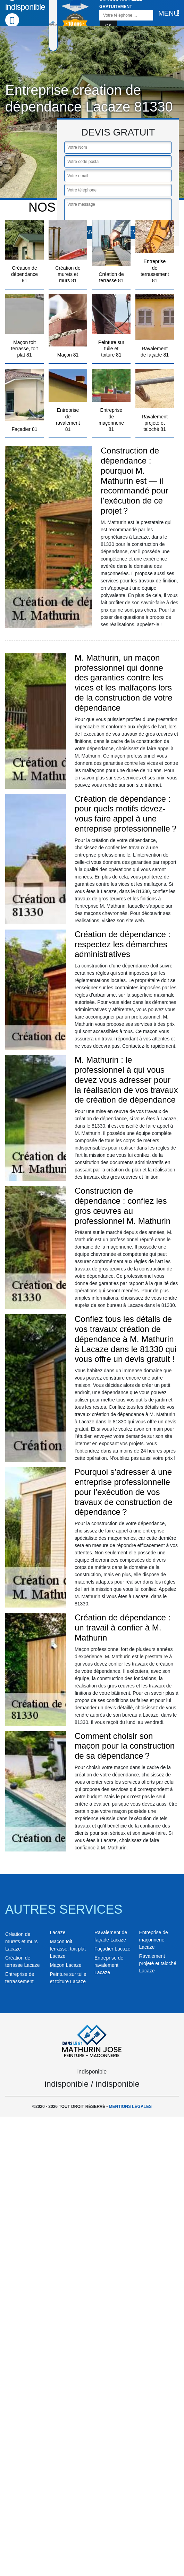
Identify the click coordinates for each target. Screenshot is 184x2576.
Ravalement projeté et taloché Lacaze (157, 1963)
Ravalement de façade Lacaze (110, 1936)
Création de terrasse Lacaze (22, 1961)
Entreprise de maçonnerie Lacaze (153, 1940)
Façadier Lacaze (112, 1949)
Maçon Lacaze (66, 1965)
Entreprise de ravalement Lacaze (108, 1965)
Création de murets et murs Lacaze (21, 1941)
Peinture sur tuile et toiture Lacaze (68, 1977)
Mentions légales (130, 2106)
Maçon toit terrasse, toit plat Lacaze (68, 1949)
